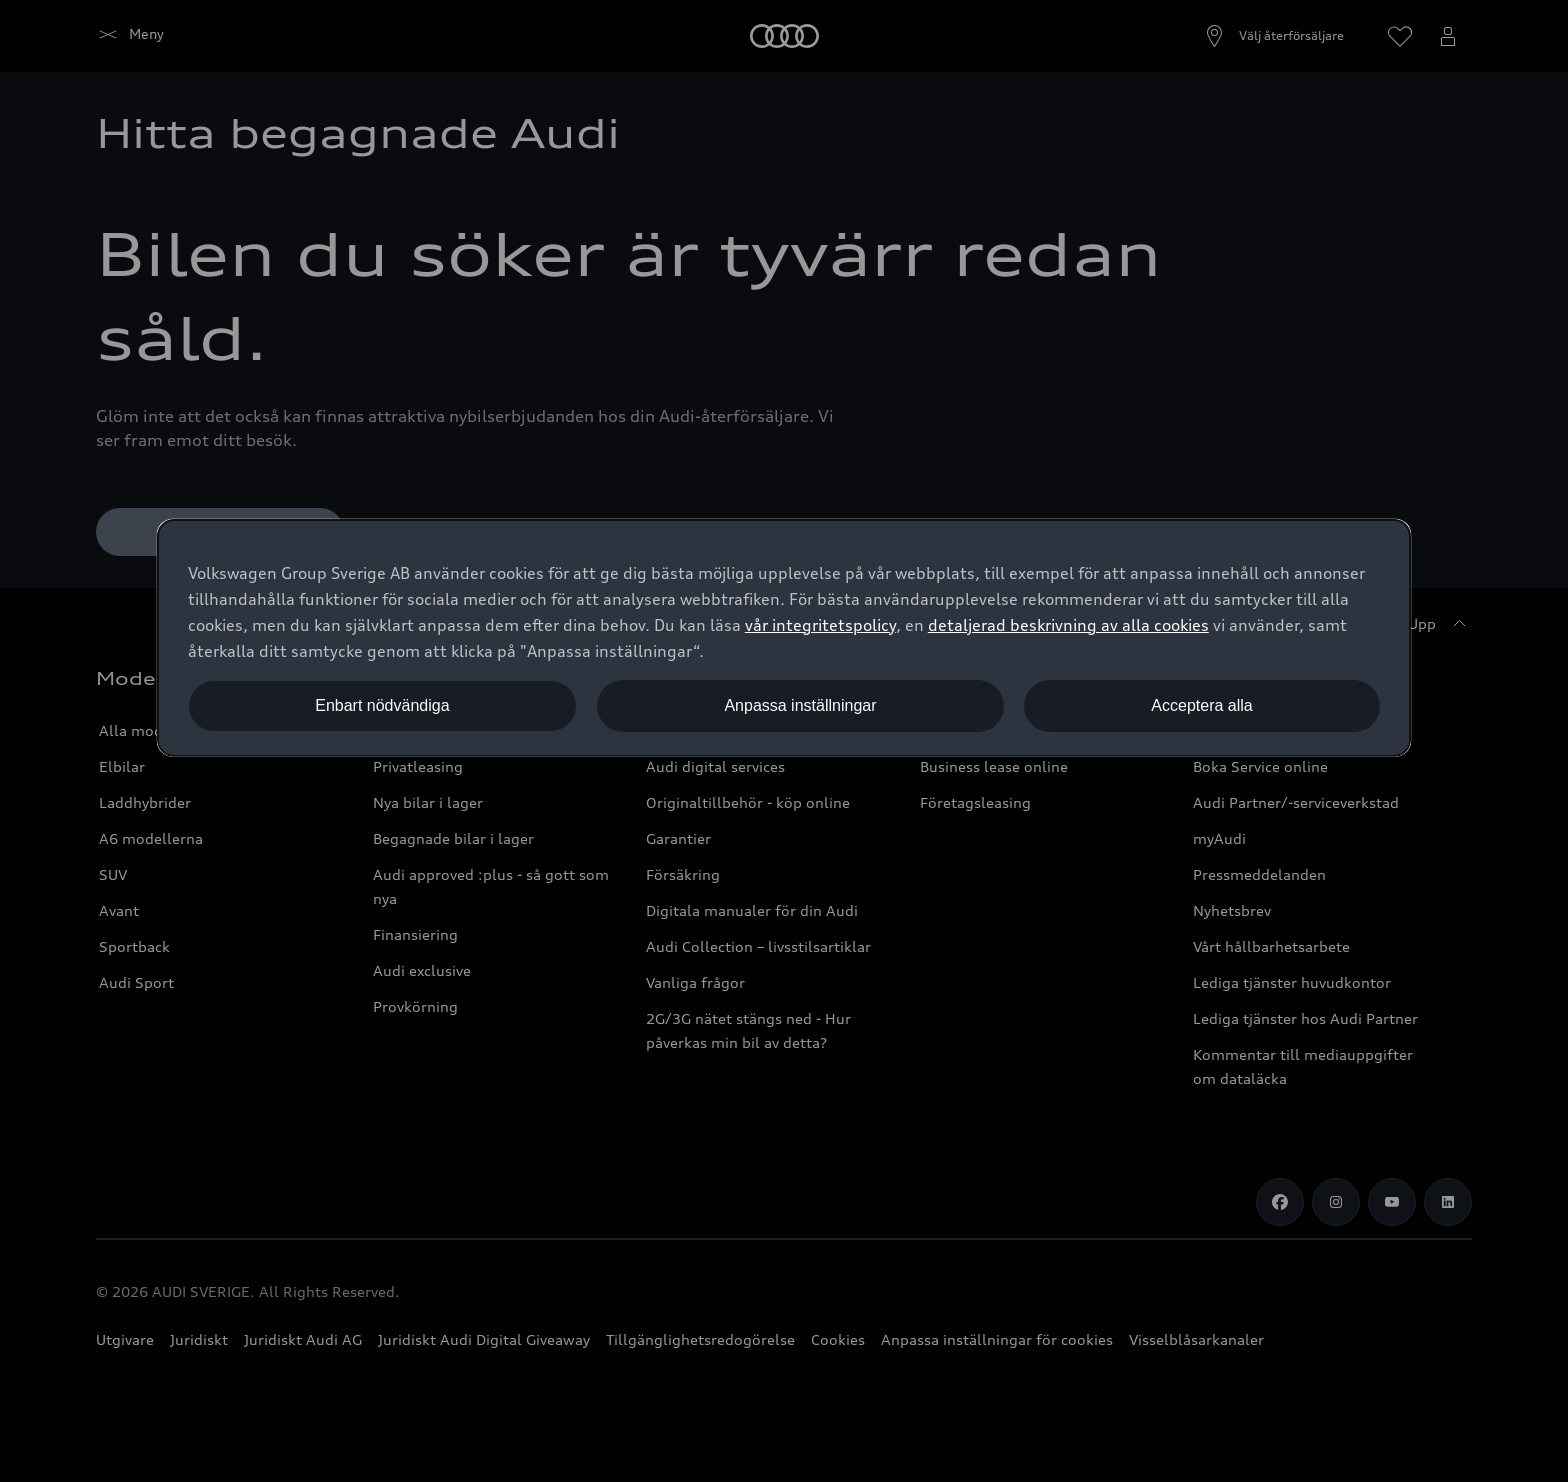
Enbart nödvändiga (382, 705)
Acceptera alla (1201, 705)
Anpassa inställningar (800, 705)
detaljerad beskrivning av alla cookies (1068, 625)
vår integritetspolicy (820, 625)
